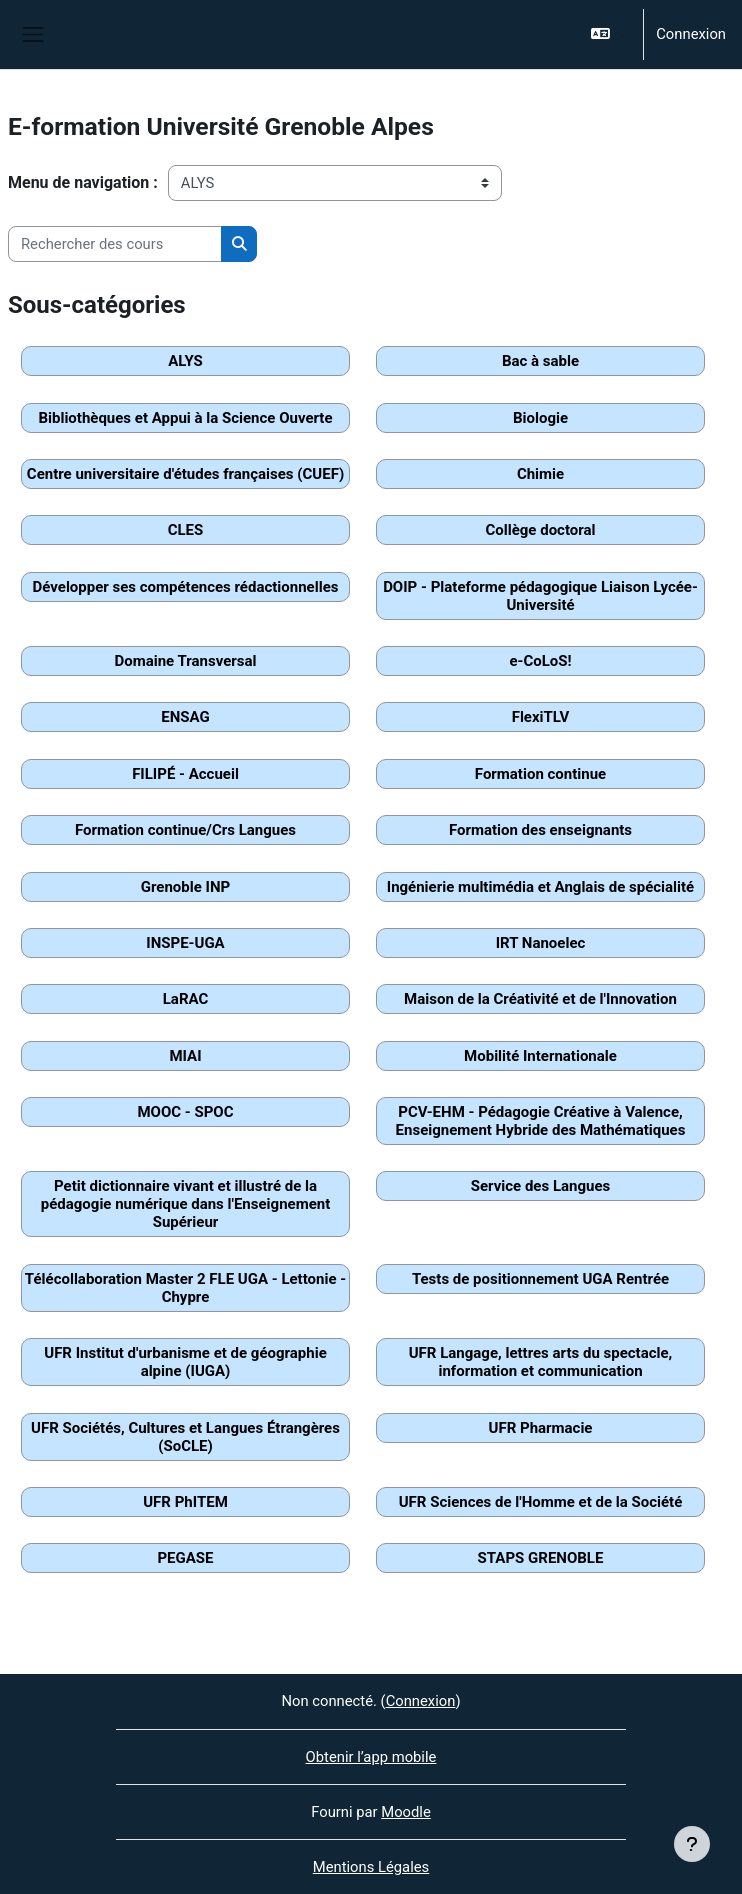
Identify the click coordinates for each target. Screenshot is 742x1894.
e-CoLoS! (540, 661)
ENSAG (185, 717)
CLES (186, 530)
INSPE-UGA (185, 943)
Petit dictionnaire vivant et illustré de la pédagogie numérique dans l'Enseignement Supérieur (185, 1204)
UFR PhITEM (185, 1502)
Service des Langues (540, 1186)
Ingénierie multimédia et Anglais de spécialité (540, 887)
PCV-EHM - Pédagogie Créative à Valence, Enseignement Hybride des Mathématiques (541, 1121)
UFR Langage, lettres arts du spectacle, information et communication (541, 1362)
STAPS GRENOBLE (541, 1558)
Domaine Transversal (185, 661)
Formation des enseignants (540, 830)
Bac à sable (540, 361)
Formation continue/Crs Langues (185, 830)
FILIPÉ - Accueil (185, 774)
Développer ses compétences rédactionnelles (186, 587)
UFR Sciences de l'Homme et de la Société (541, 1502)
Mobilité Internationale (540, 1056)
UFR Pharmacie (541, 1428)
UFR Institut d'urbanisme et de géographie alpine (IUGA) (185, 1362)
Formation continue (540, 774)
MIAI (185, 1056)
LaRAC (186, 999)
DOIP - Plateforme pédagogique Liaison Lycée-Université (540, 596)
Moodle (406, 1812)
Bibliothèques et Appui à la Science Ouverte (185, 418)
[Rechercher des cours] (115, 244)
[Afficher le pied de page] (692, 1844)
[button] (608, 34)
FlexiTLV (541, 717)
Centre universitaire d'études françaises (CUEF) (185, 474)
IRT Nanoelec (541, 943)
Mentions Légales (371, 1867)
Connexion (691, 34)
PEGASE (185, 1558)
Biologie (540, 418)
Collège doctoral (540, 530)
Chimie (540, 474)
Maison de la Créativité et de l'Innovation (540, 999)
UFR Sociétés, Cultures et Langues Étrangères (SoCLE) (185, 1437)
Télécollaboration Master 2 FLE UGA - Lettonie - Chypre (185, 1288)
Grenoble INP (185, 887)
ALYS (185, 361)
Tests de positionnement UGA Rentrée (540, 1279)
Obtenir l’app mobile (371, 1757)
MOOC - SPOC (185, 1112)
